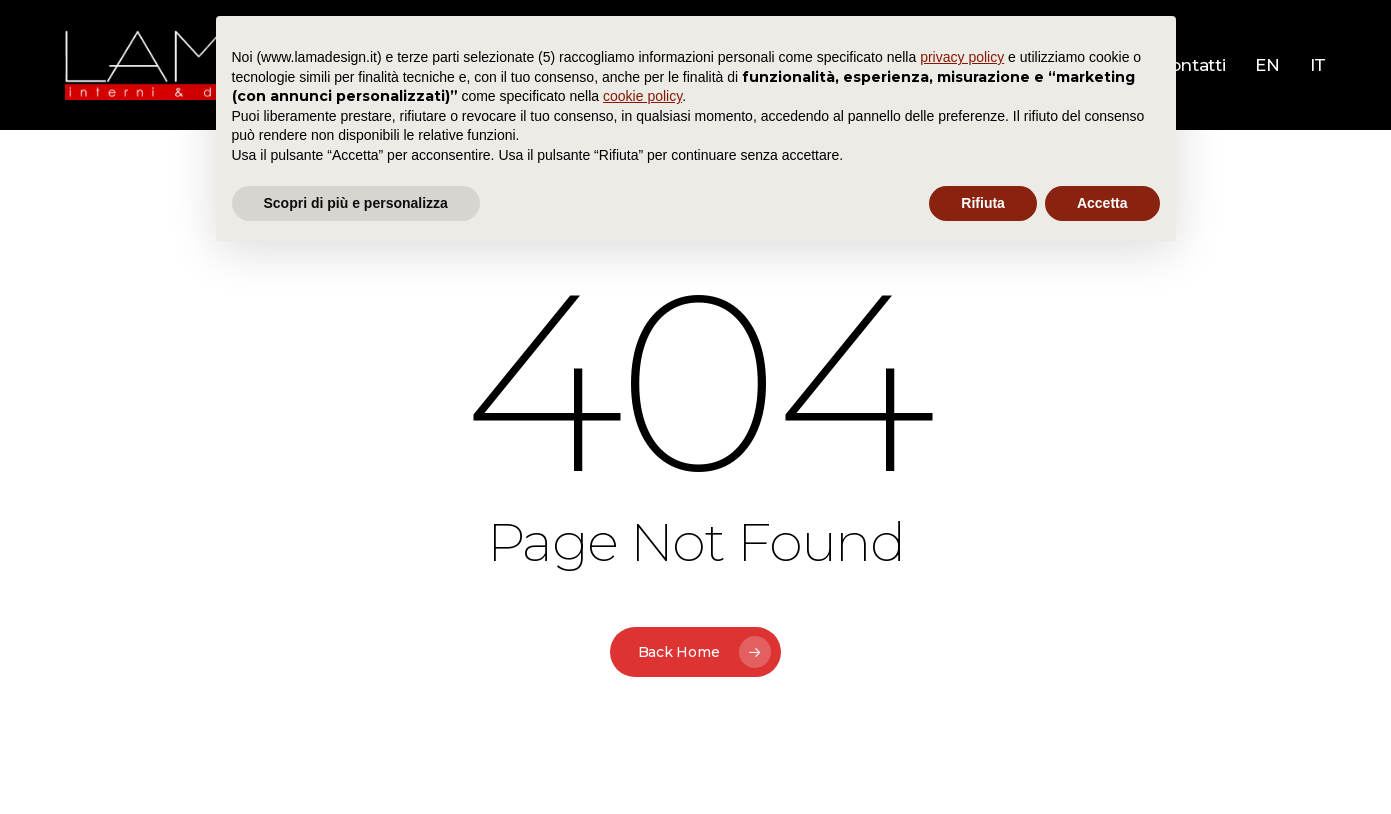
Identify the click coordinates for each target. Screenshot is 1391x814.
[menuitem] (1267, 65)
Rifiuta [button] (983, 203)
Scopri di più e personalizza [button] (356, 203)
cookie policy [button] (642, 96)
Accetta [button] (1102, 203)
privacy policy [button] (962, 57)
